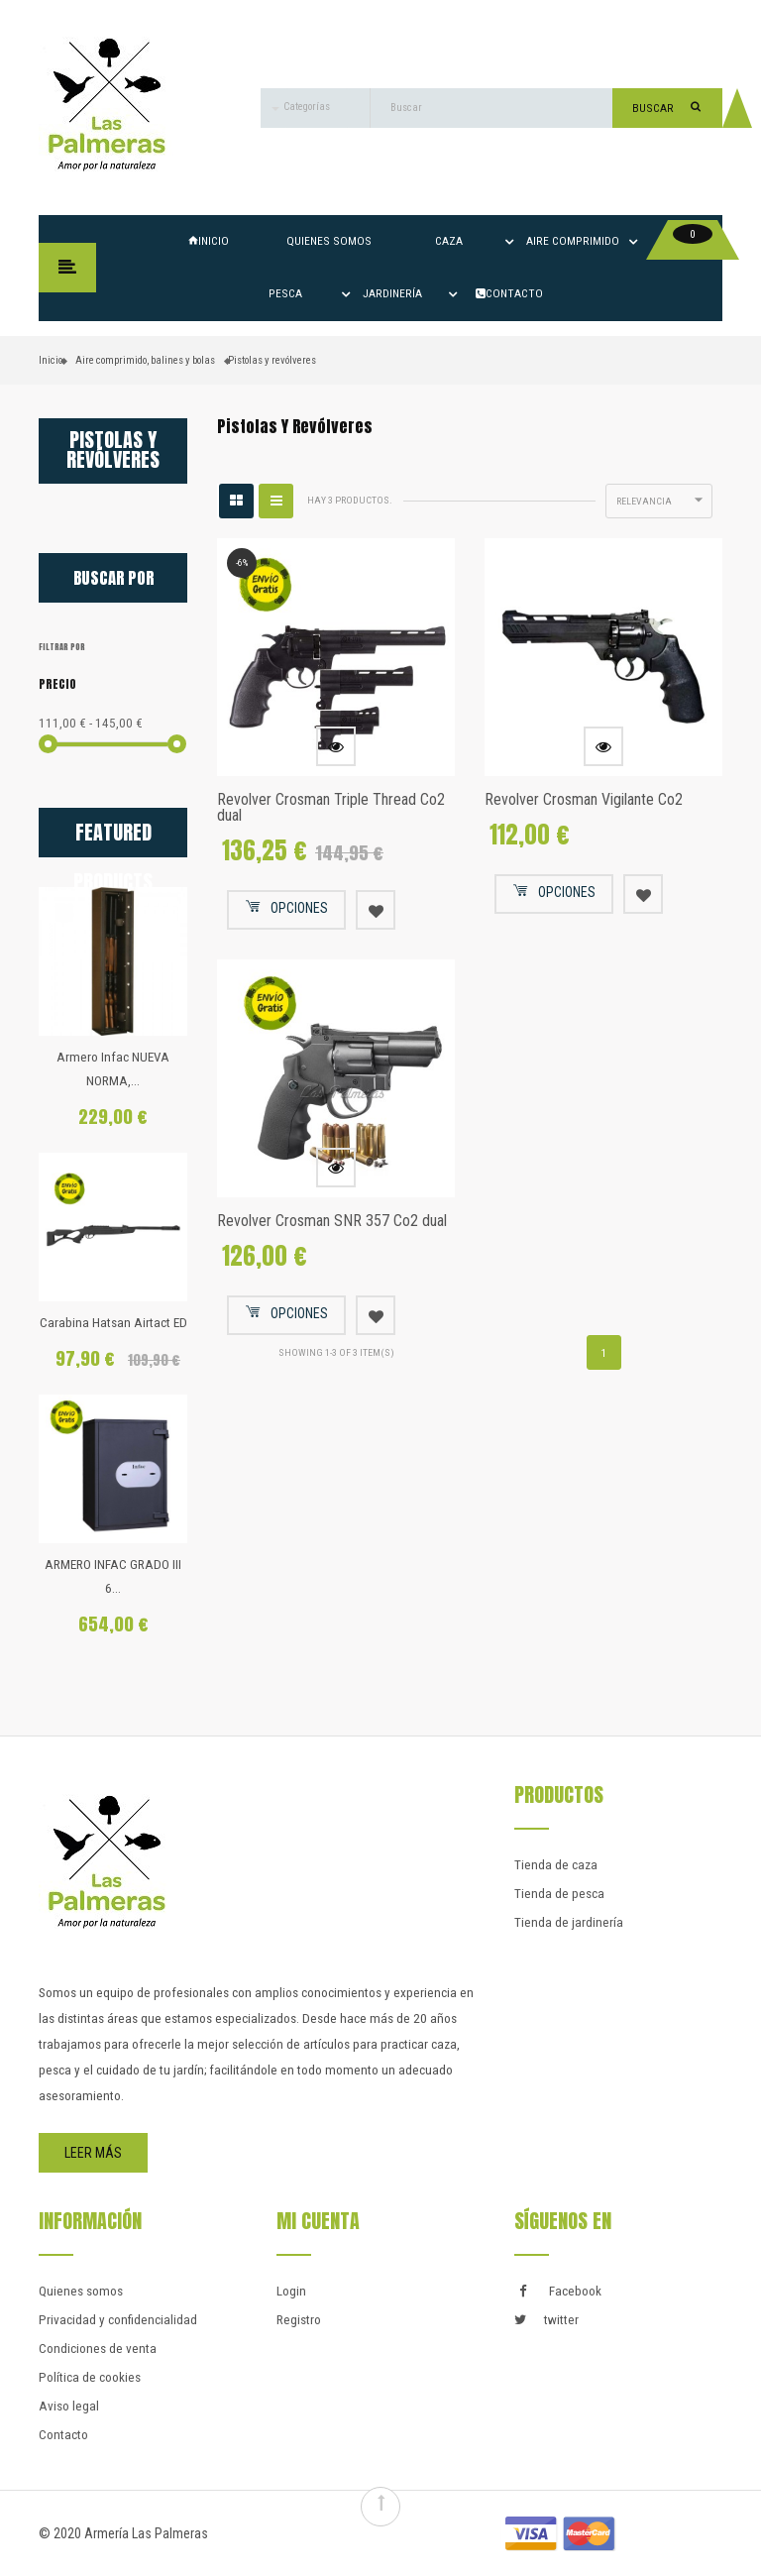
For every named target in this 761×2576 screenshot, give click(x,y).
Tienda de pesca (559, 1893)
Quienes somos (329, 241)
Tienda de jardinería (568, 1922)
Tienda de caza (556, 1864)
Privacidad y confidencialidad (118, 2319)
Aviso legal (69, 2406)
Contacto (63, 2434)
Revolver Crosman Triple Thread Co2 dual (331, 807)
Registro (298, 2319)
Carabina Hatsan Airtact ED (113, 1322)
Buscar (666, 108)
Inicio (208, 241)
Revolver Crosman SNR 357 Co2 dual (332, 1220)
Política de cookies (90, 2377)
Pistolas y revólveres (113, 450)
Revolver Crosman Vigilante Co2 (584, 799)
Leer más (93, 2153)
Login (291, 2291)
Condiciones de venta (98, 2348)
